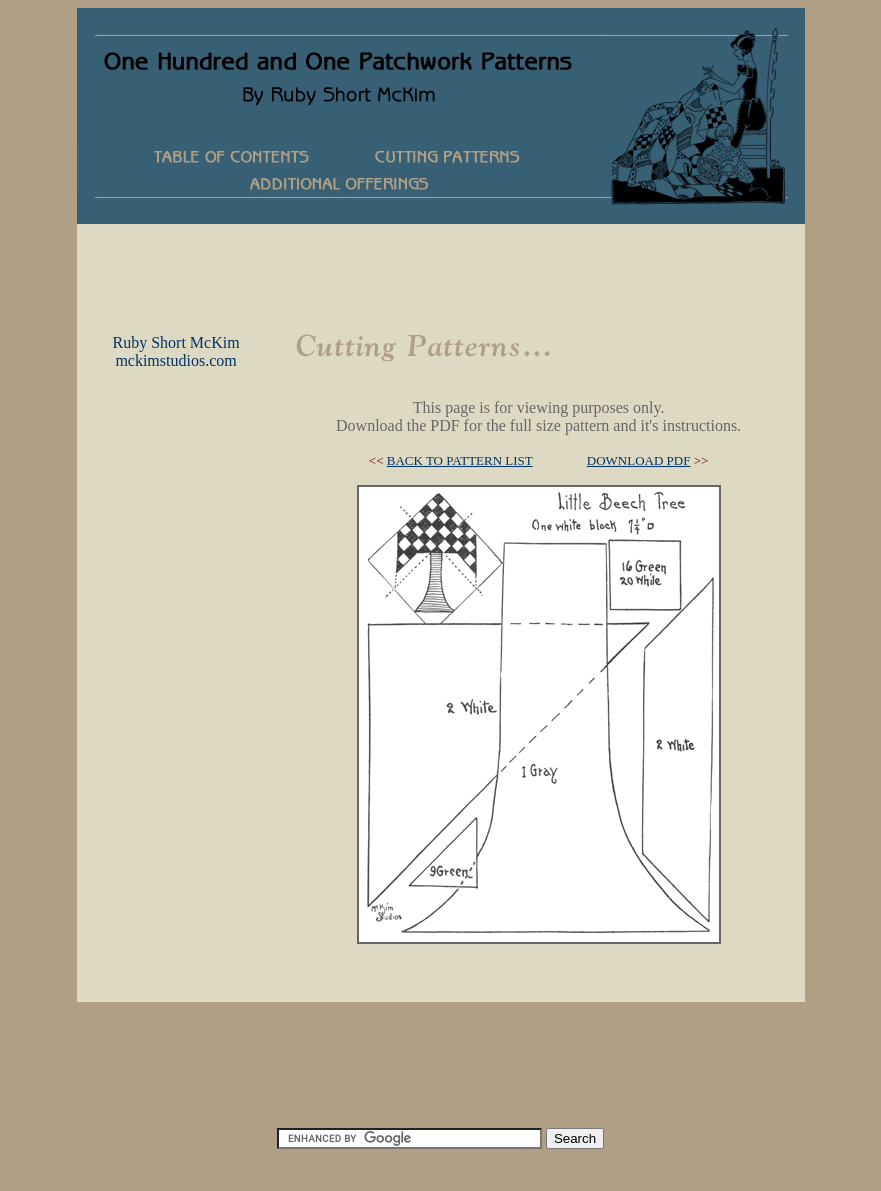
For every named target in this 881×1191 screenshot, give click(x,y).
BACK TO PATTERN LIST (460, 460)
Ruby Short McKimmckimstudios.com (175, 351)
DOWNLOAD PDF (639, 460)
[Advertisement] (441, 269)
